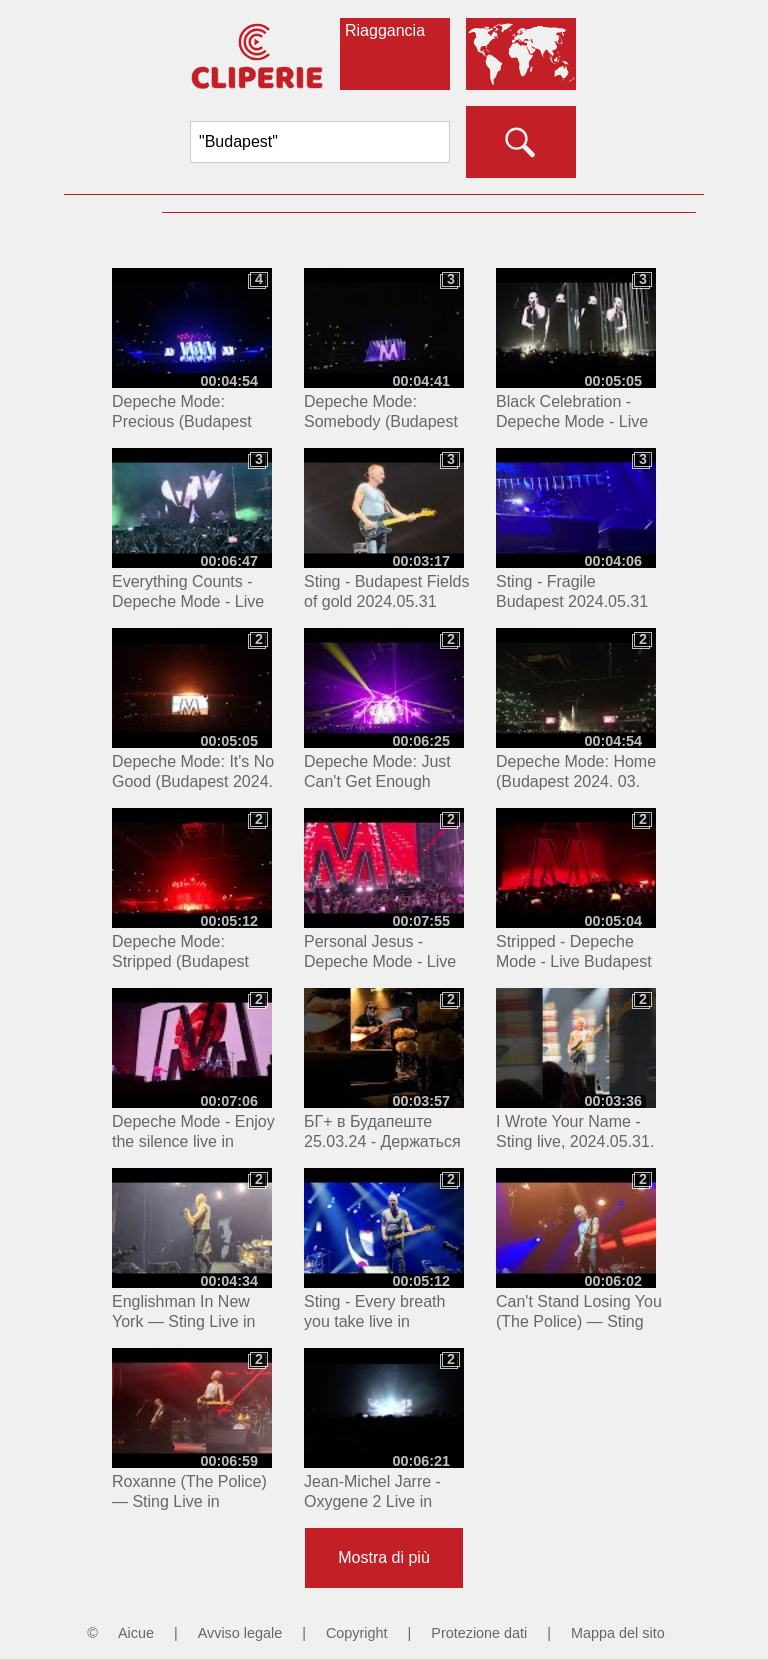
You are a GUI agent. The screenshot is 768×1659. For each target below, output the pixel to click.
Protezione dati (479, 1633)
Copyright (357, 1633)
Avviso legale (240, 1633)
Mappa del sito (618, 1633)
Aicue (136, 1633)
